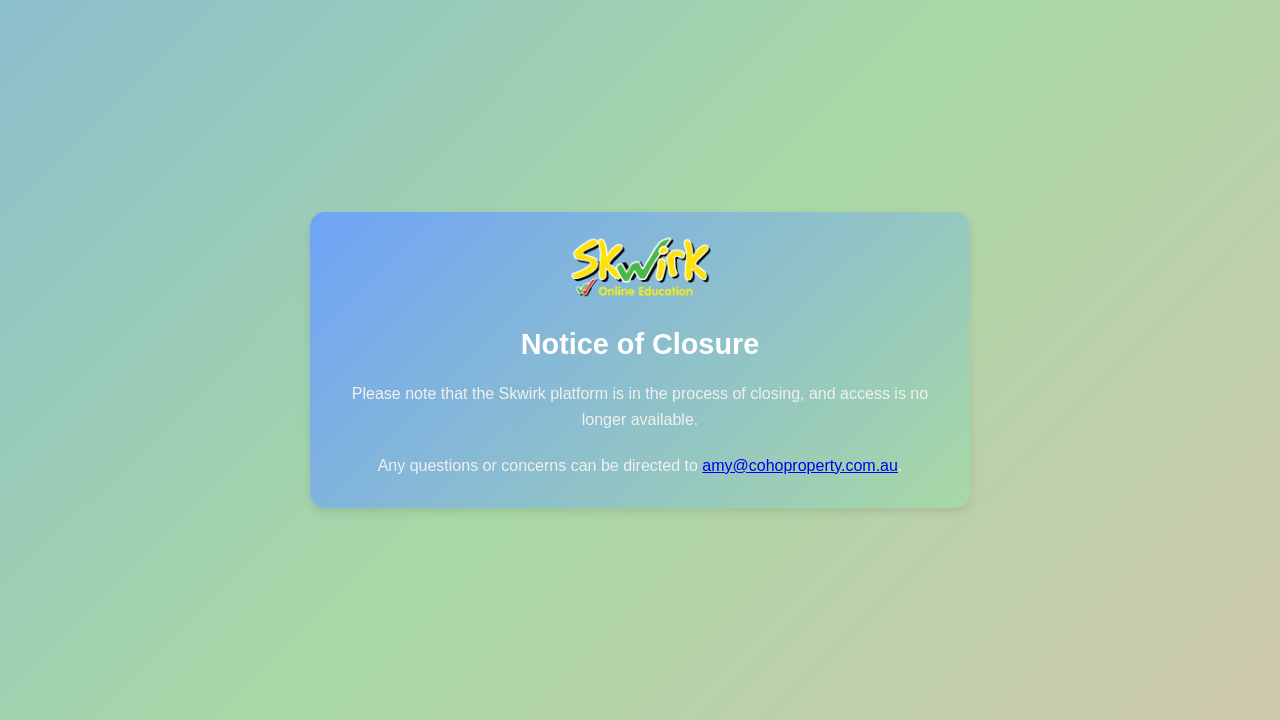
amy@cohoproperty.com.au (800, 465)
